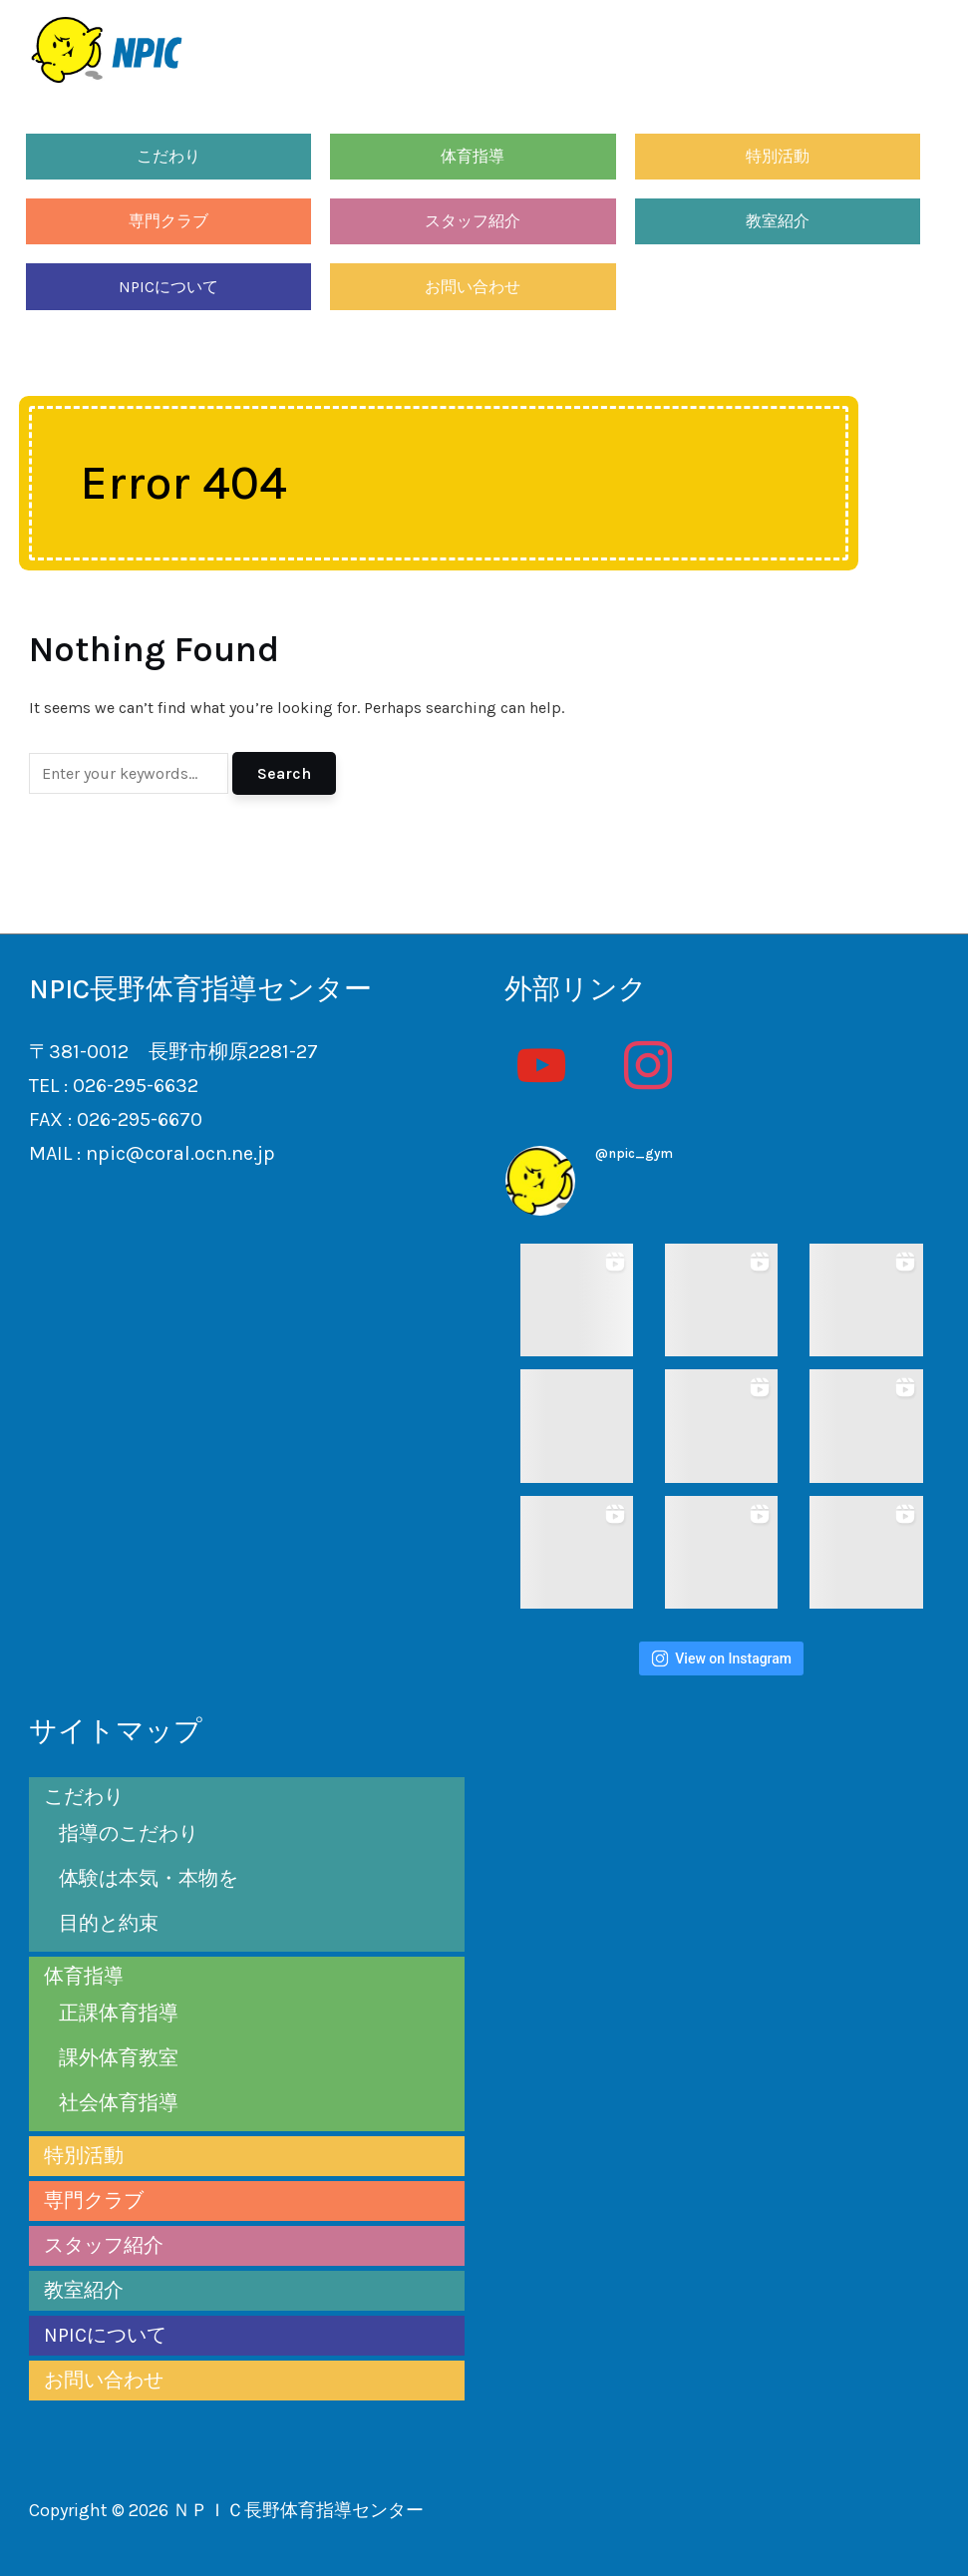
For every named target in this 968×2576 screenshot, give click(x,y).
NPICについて (168, 286)
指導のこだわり (128, 1833)
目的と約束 (109, 1923)
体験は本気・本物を (148, 1878)
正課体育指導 (118, 2013)
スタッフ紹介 (472, 220)
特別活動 (777, 156)
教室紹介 (777, 220)
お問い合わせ (472, 286)
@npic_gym (634, 1153)
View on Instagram (721, 1658)
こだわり (168, 156)
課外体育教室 (118, 2057)
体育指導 (472, 156)
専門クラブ (168, 220)
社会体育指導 (118, 2102)
